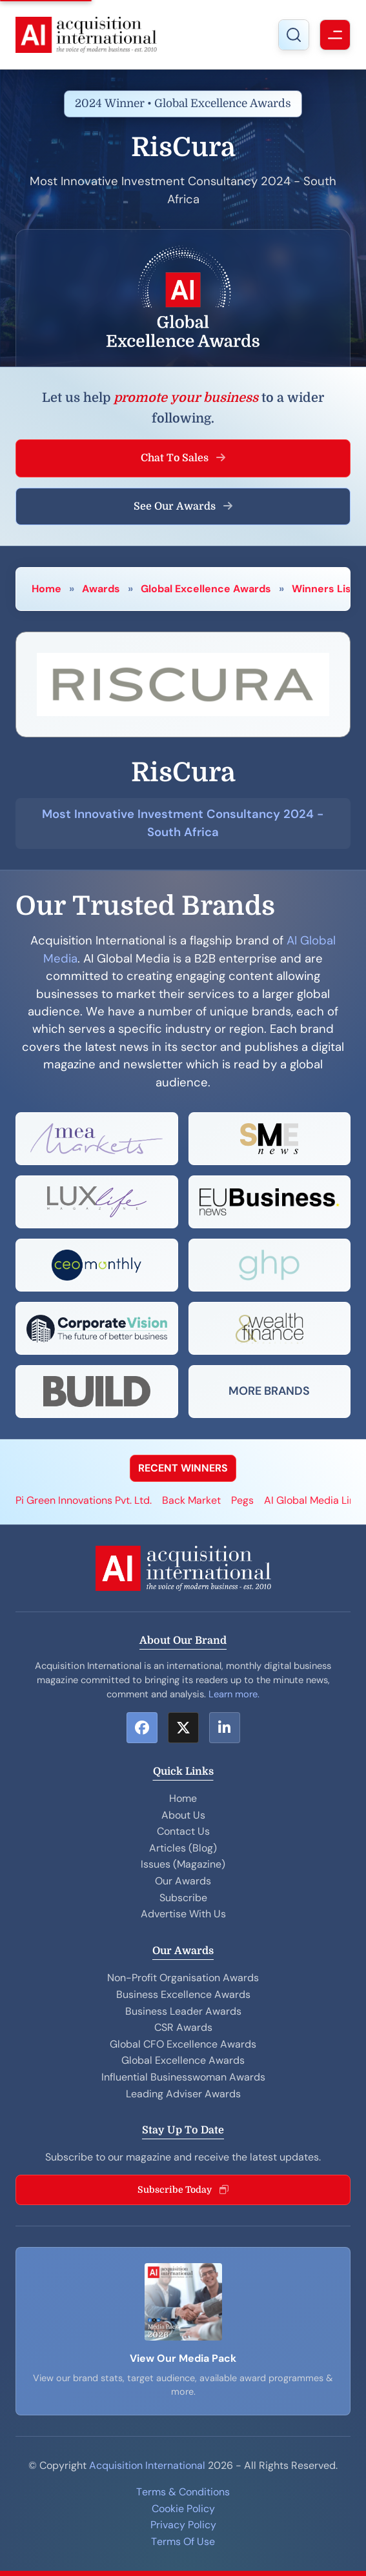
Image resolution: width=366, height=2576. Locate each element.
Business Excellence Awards (183, 1994)
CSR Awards (183, 2027)
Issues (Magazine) (183, 1864)
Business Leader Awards (183, 2011)
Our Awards (183, 1881)
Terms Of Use (183, 2541)
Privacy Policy (183, 2524)
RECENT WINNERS (183, 1468)
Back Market (191, 1500)
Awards (101, 588)
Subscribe (183, 1897)
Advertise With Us (183, 1914)
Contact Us (183, 1831)
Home (46, 588)
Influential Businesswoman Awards (183, 2077)
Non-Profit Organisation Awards (183, 1977)
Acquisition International (147, 2465)
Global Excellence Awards (206, 588)
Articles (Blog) (183, 1848)
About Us (183, 1815)
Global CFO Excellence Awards (183, 2044)
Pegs (242, 1500)
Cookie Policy (183, 2508)
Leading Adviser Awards (183, 2094)
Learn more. (233, 1694)
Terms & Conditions (183, 2492)
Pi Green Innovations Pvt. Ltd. (83, 1500)
